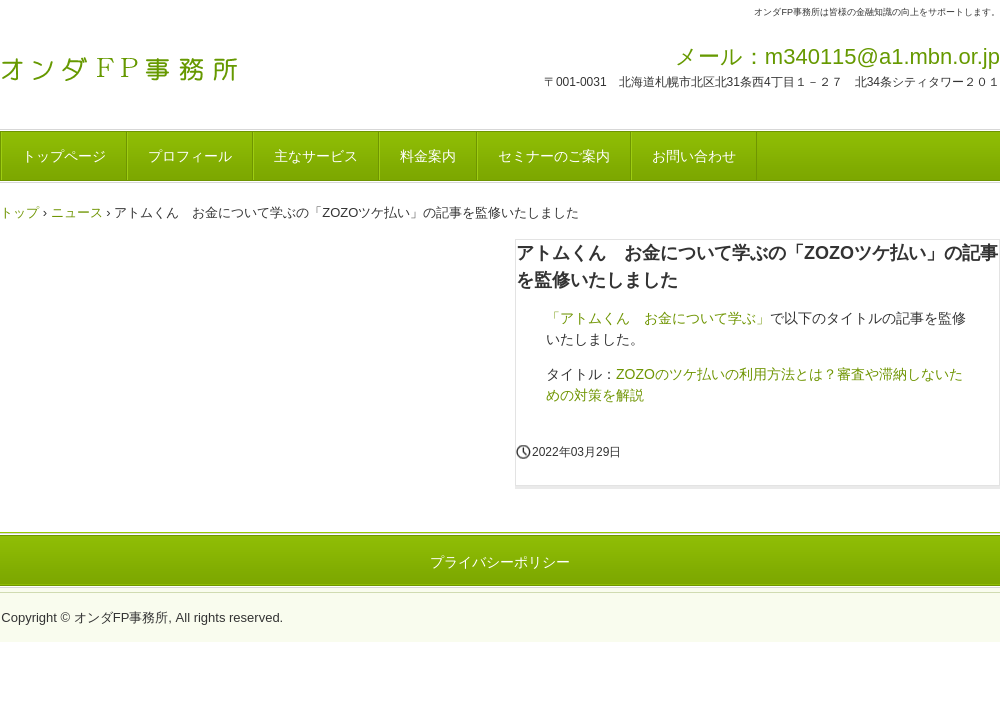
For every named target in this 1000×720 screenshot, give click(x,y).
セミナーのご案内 (554, 156)
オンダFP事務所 (139, 63)
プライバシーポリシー (500, 562)
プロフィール (190, 156)
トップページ (64, 156)
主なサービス (316, 156)
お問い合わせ (694, 156)
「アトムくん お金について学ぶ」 (658, 318)
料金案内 (428, 156)
